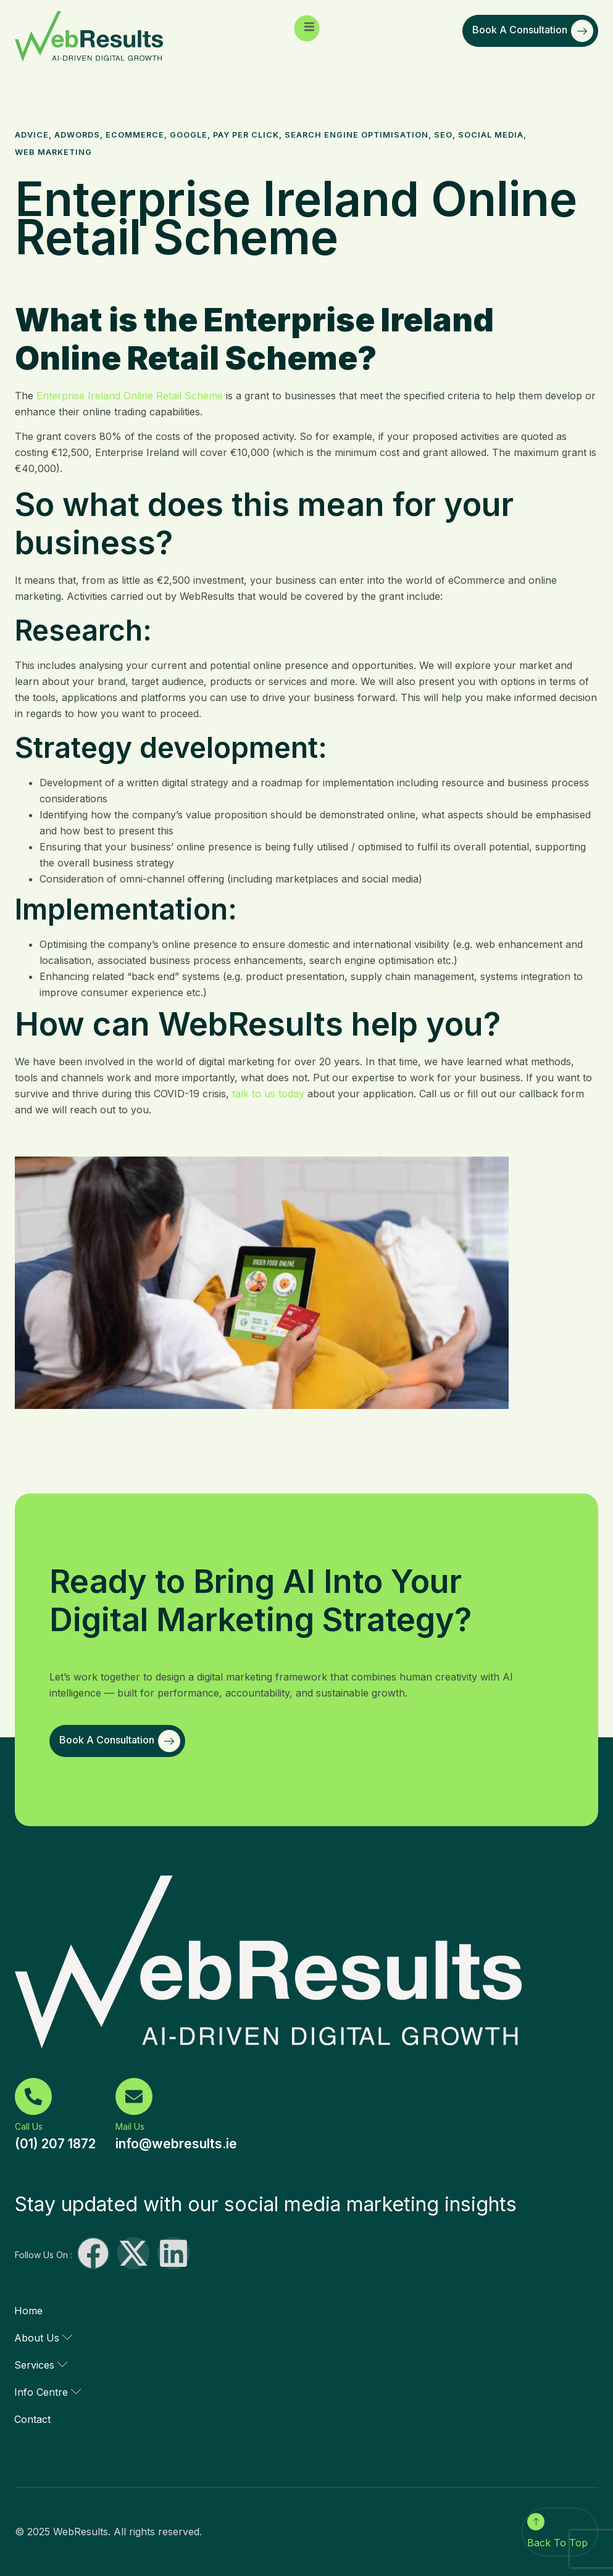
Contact (32, 2419)
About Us (43, 2338)
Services (40, 2365)
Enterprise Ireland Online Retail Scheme (129, 395)
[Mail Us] (133, 2096)
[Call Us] (33, 2096)
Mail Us (129, 2126)
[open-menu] (307, 28)
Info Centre (47, 2392)
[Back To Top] (535, 2521)
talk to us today (268, 1093)
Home (28, 2310)
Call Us (29, 2126)
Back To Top (557, 2543)
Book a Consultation (532, 31)
